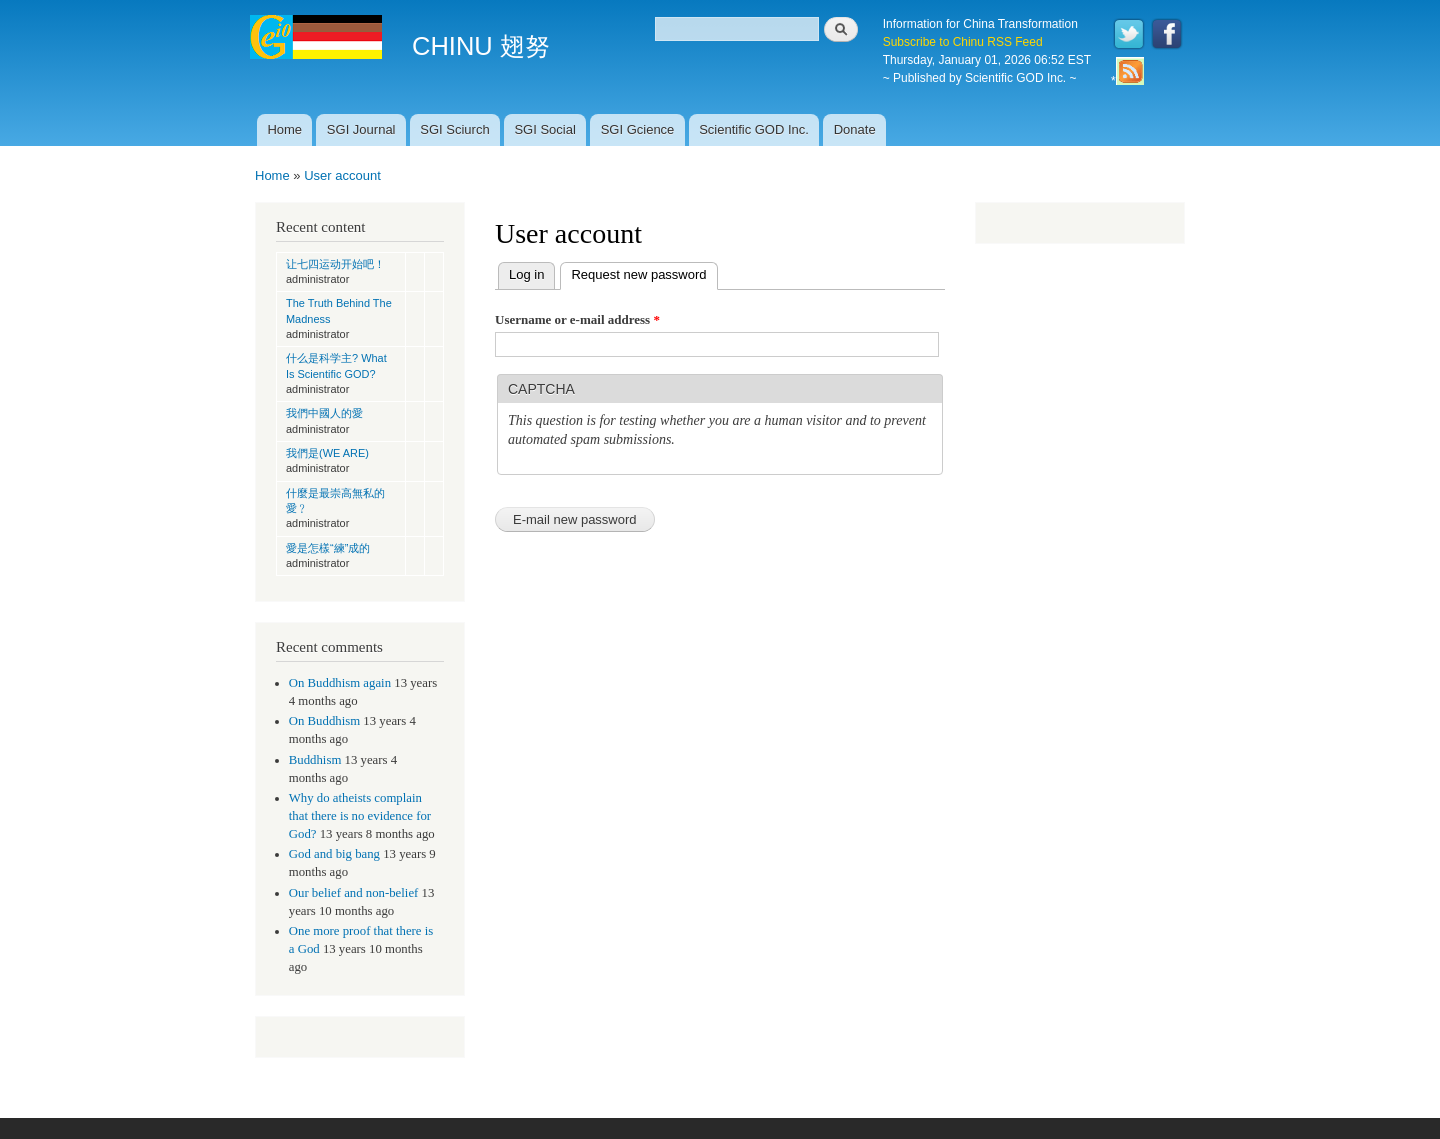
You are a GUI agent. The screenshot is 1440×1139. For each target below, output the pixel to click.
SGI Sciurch (454, 129)
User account (342, 175)
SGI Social (544, 129)
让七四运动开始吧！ (335, 264)
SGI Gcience (638, 129)
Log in (526, 274)
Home (284, 129)
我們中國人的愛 (324, 413)
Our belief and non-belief (354, 893)
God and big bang (334, 854)
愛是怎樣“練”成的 (328, 548)
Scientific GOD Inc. (754, 129)
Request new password (644, 272)
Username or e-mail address (577, 319)
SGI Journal (361, 129)
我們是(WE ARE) (327, 453)
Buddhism (315, 760)
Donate (855, 129)
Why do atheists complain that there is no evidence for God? (360, 816)
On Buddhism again (340, 683)
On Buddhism (324, 721)
